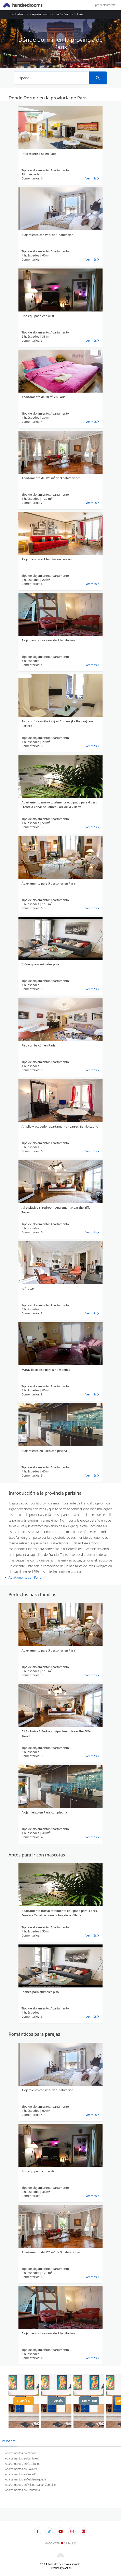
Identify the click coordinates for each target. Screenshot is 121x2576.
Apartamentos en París (25, 1577)
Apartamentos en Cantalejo (22, 2458)
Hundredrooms (18, 14)
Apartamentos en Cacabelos (22, 2464)
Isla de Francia (63, 14)
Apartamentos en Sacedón (21, 2474)
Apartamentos (41, 14)
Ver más (91, 178)
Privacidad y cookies (60, 2568)
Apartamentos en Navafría (21, 2469)
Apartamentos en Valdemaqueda (25, 2479)
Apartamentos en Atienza (20, 2453)
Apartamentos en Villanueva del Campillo (30, 2485)
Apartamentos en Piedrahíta (22, 2490)
